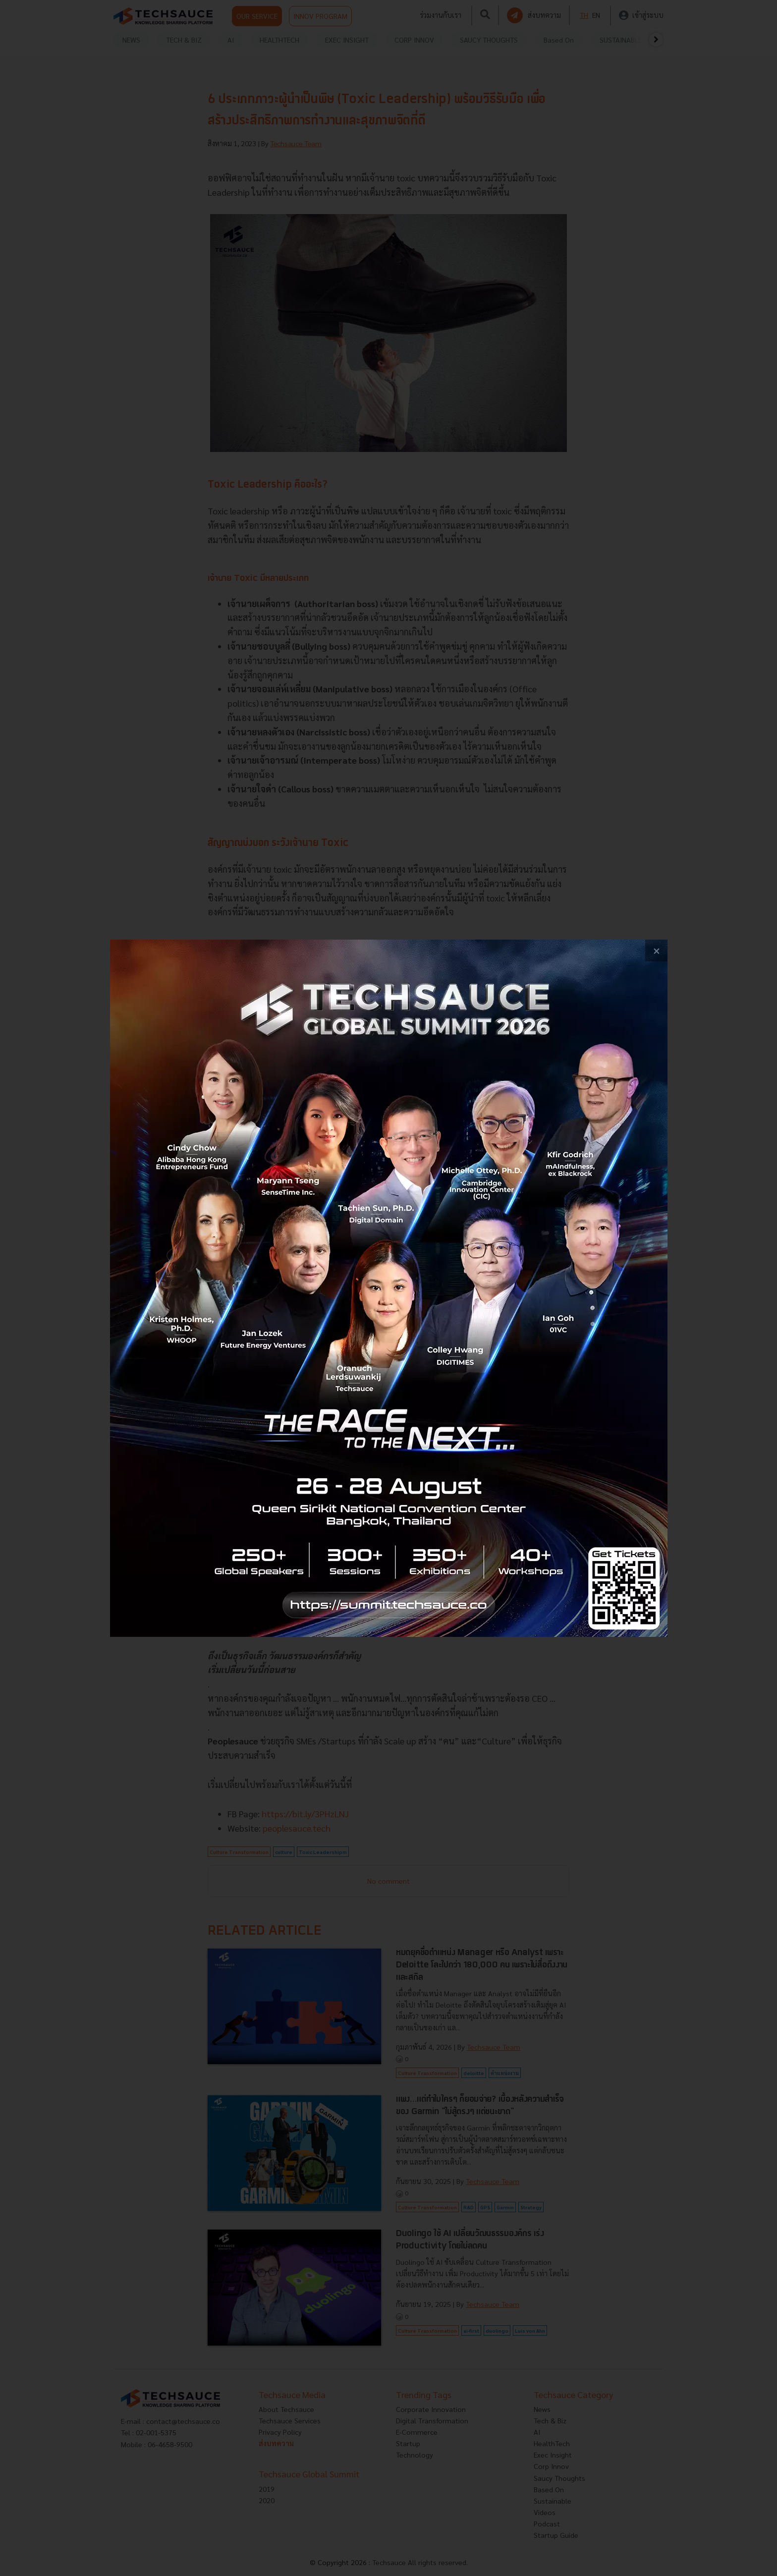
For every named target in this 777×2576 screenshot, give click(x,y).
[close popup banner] (656, 951)
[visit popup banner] (388, 1288)
